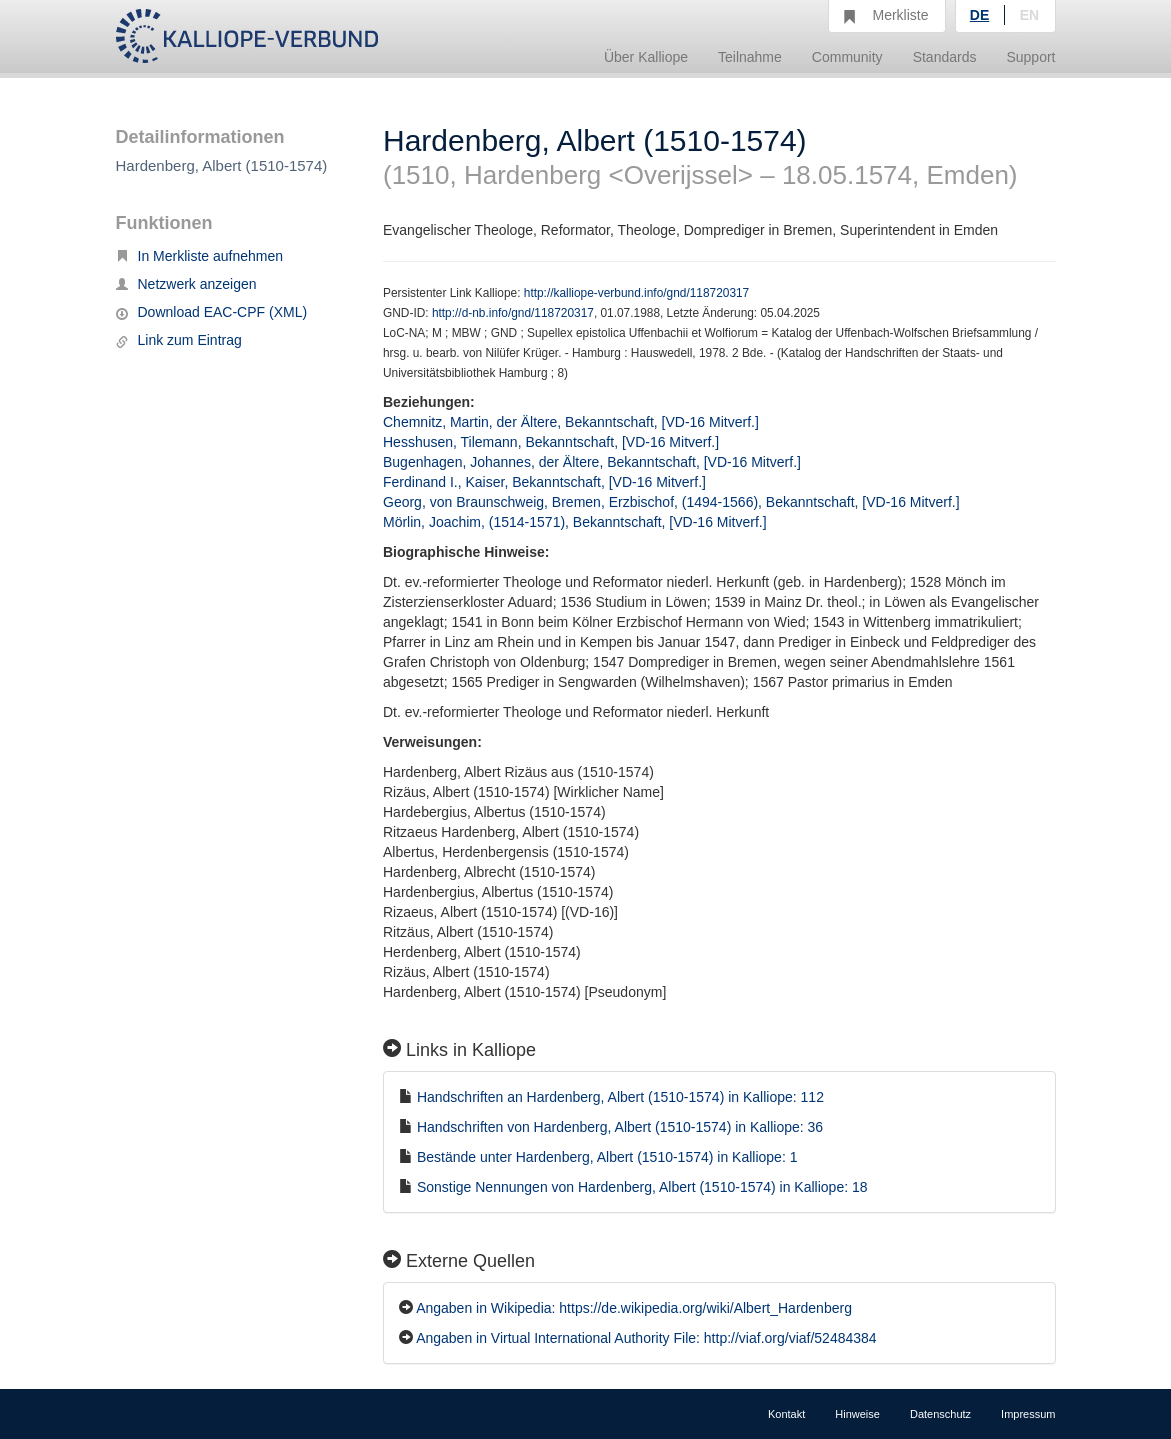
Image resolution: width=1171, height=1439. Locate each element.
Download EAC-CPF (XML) (212, 312)
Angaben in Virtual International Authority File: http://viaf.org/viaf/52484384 (646, 1338)
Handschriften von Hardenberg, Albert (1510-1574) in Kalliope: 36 (620, 1127)
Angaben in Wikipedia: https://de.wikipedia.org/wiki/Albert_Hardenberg (634, 1308)
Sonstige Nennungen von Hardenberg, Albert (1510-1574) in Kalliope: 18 (642, 1187)
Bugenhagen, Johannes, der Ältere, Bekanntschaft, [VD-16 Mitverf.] (592, 462)
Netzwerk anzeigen (186, 284)
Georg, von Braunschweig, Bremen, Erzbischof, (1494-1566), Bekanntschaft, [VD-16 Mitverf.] (671, 502)
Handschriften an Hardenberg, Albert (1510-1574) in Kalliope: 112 (620, 1097)
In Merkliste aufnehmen (200, 256)
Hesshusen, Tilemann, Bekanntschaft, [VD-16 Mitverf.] (551, 442)
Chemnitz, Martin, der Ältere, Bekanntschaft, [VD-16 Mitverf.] (571, 422)
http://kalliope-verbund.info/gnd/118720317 (636, 293)
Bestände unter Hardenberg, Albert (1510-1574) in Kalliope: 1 (607, 1157)
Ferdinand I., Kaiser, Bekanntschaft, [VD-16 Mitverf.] (544, 482)
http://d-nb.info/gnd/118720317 (513, 313)
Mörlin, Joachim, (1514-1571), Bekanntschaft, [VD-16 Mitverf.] (575, 522)
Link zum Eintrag (179, 340)
